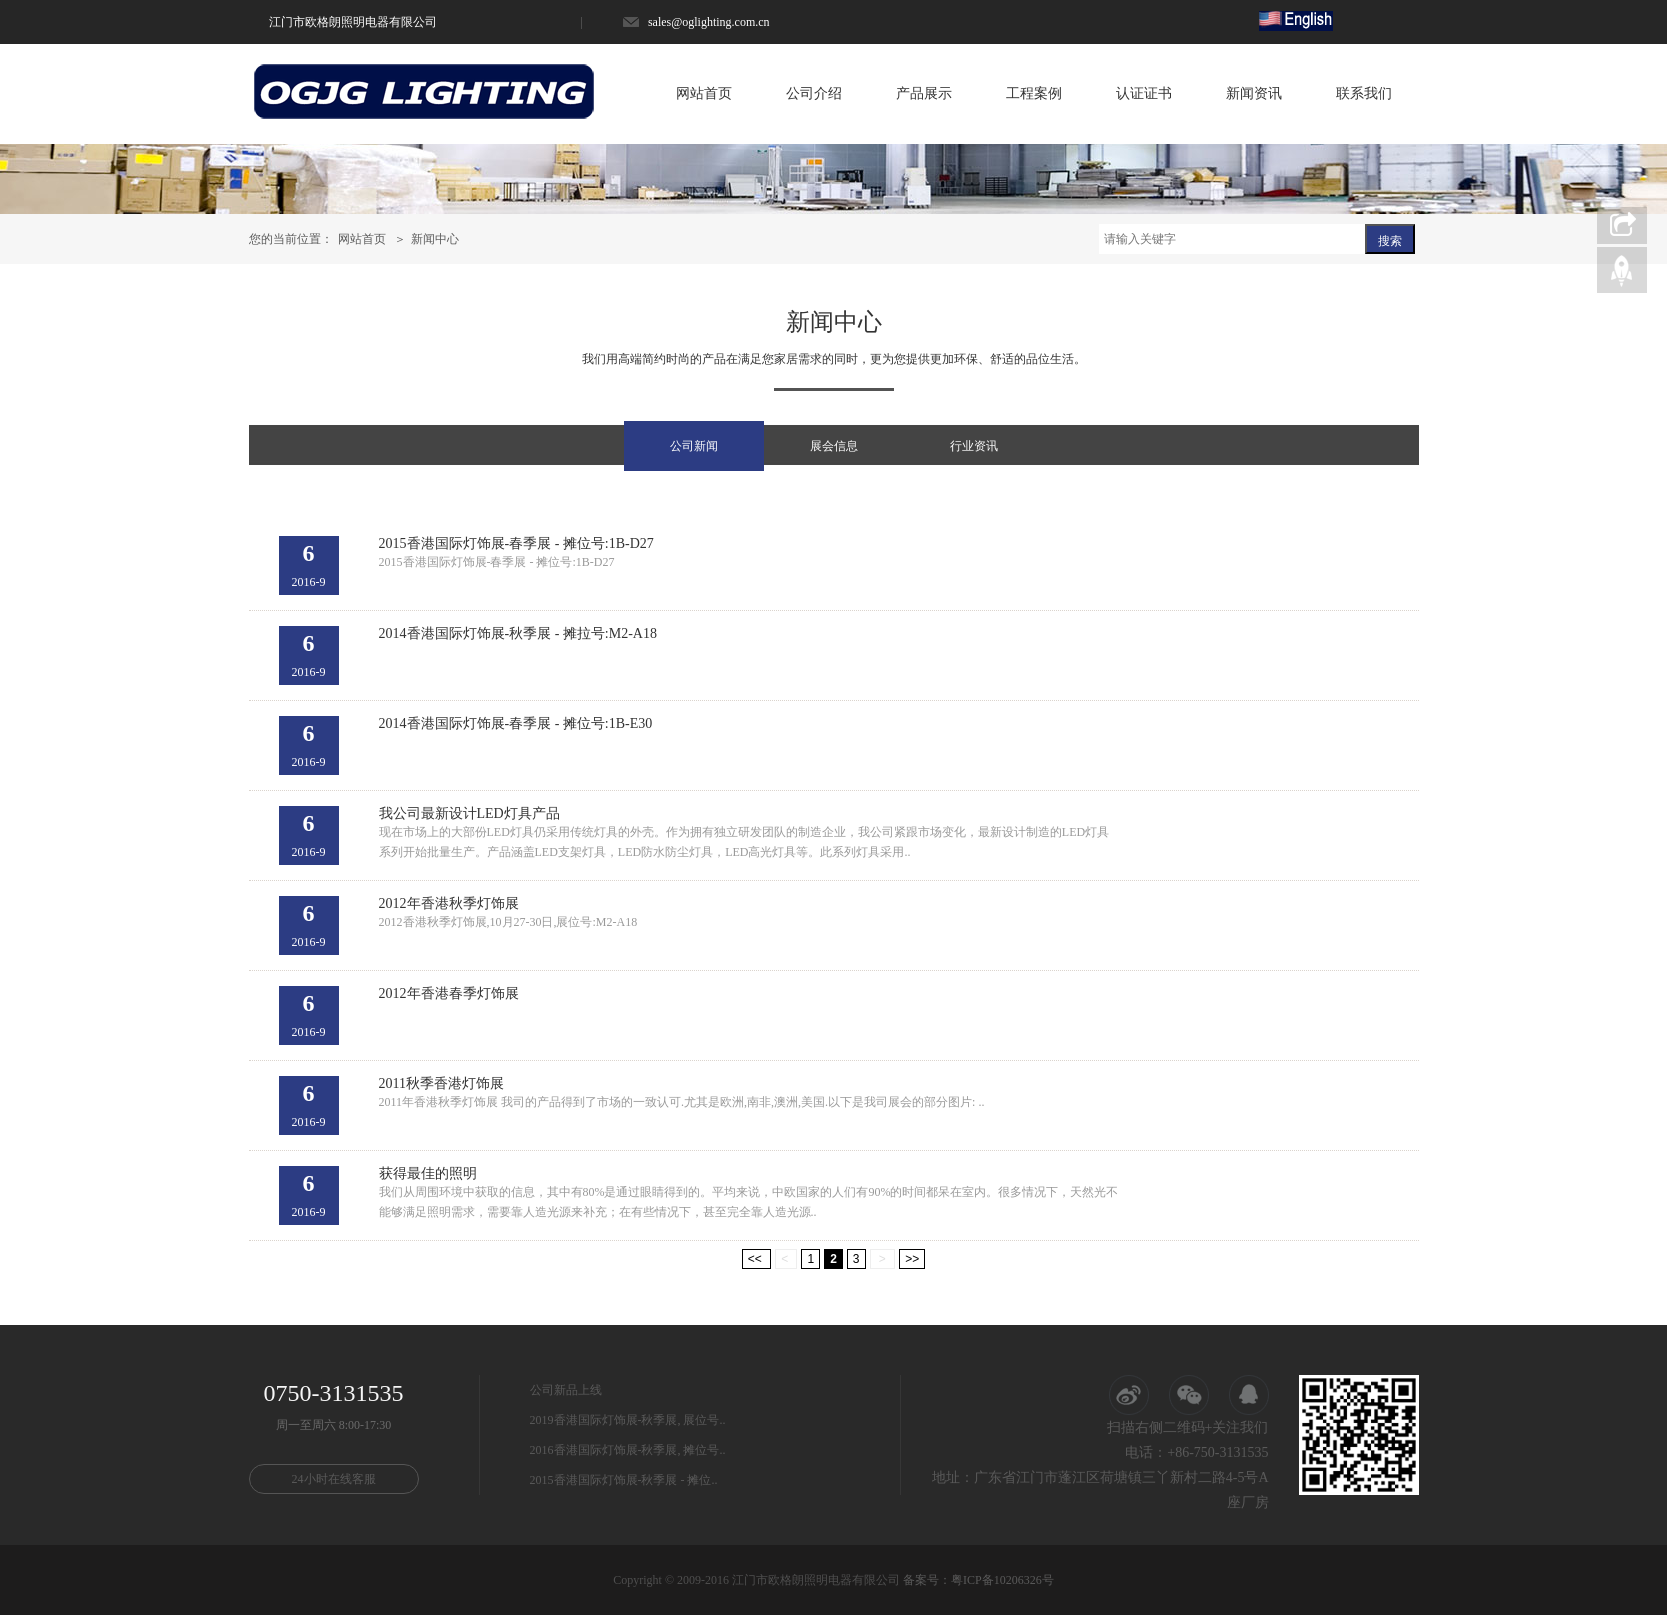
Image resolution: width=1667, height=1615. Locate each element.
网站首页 (704, 93)
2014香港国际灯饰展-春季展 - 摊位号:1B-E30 (516, 723)
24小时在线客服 (334, 1479)
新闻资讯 (1254, 93)
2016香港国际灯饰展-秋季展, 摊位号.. (628, 1450)
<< (756, 1259)
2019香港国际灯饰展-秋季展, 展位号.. (628, 1420)
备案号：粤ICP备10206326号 (978, 1580)
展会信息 (834, 446)
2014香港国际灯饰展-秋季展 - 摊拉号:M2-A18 (518, 633)
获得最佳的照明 (428, 1173)
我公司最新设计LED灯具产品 (469, 813)
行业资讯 (974, 446)
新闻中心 (435, 239)
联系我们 (1364, 93)
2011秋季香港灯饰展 (441, 1083)
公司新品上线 (566, 1390)
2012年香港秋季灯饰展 (449, 903)
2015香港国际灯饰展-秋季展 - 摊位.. (624, 1480)
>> (912, 1259)
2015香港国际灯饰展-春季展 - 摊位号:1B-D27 (516, 543)
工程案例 (1034, 93)
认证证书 (1144, 93)
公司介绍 (814, 93)
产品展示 (924, 93)
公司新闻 (694, 446)
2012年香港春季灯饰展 (449, 993)
